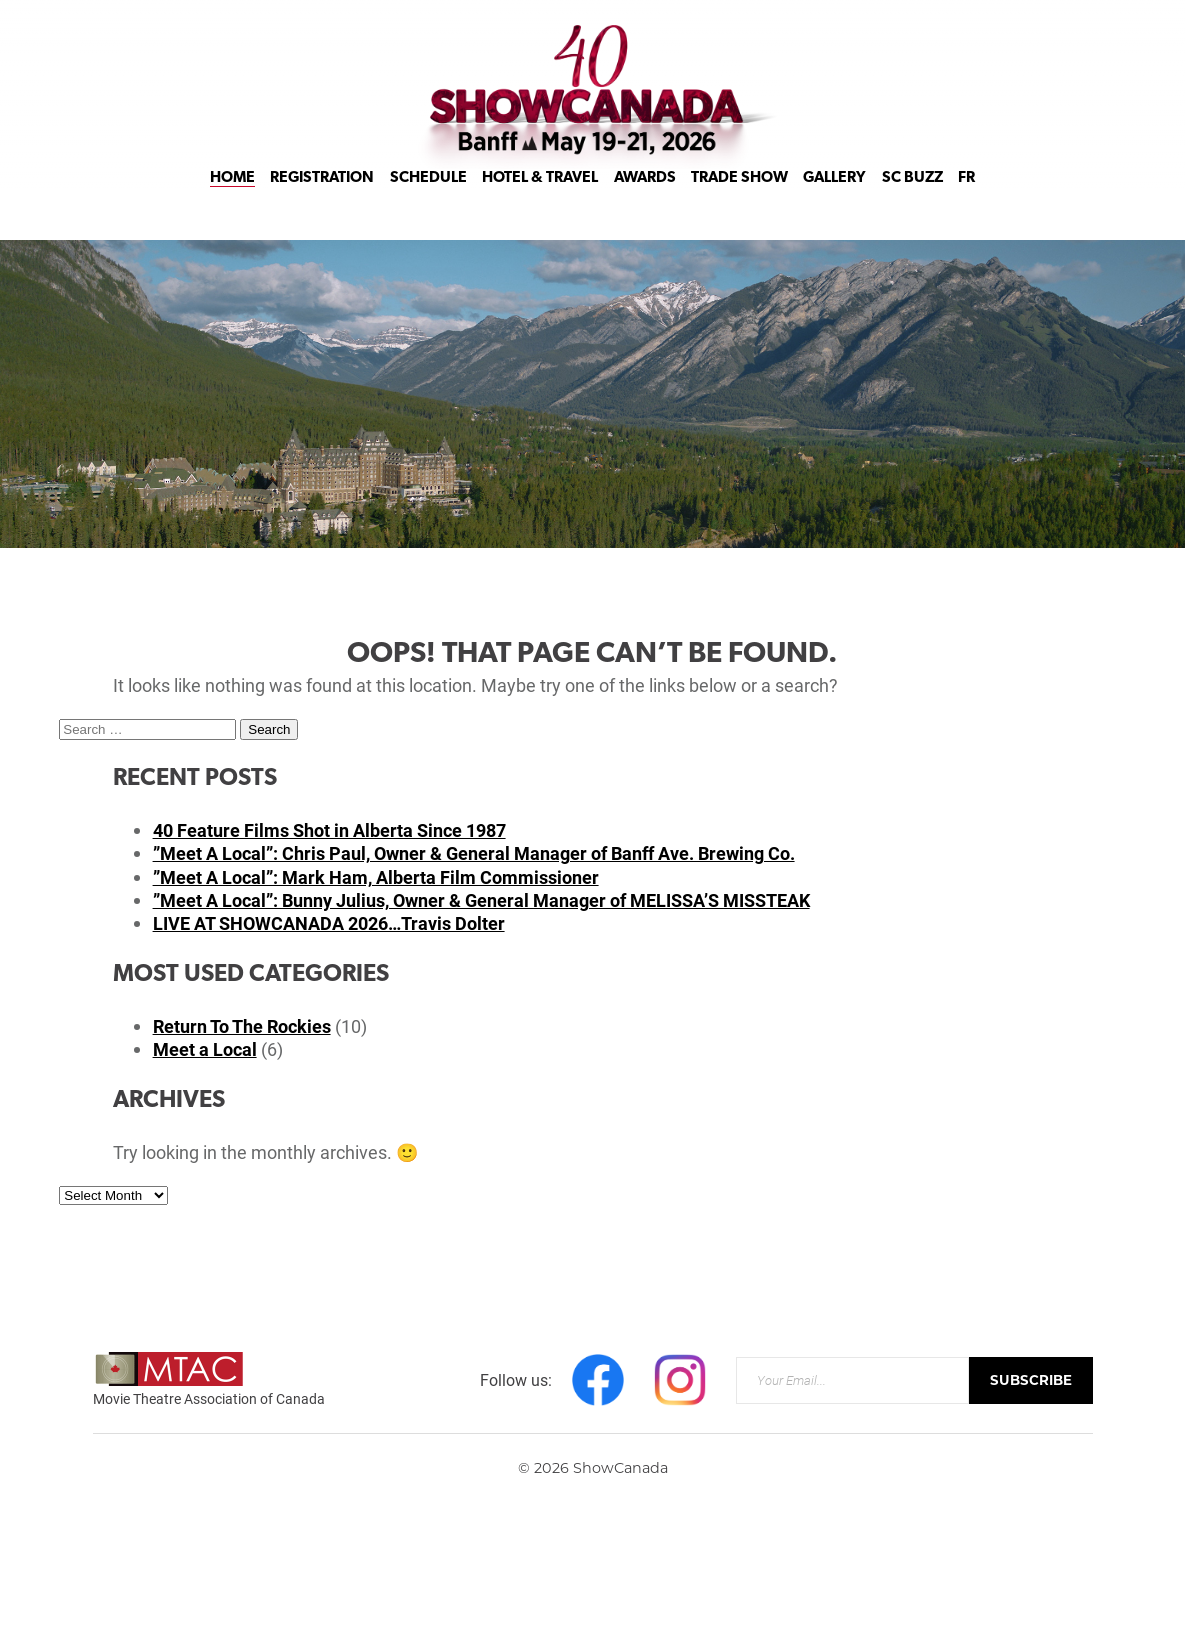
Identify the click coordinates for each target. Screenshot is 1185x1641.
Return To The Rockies (242, 1026)
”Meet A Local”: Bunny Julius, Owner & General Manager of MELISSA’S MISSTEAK (481, 900)
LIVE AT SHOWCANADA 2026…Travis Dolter (329, 923)
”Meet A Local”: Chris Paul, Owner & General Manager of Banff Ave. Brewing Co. (474, 853)
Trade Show (739, 202)
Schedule (428, 202)
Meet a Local (205, 1049)
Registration (322, 202)
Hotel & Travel (540, 202)
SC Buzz (912, 202)
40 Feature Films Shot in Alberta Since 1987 (329, 830)
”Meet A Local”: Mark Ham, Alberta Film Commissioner (376, 877)
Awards (645, 202)
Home (232, 202)
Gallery (834, 202)
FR (966, 202)
